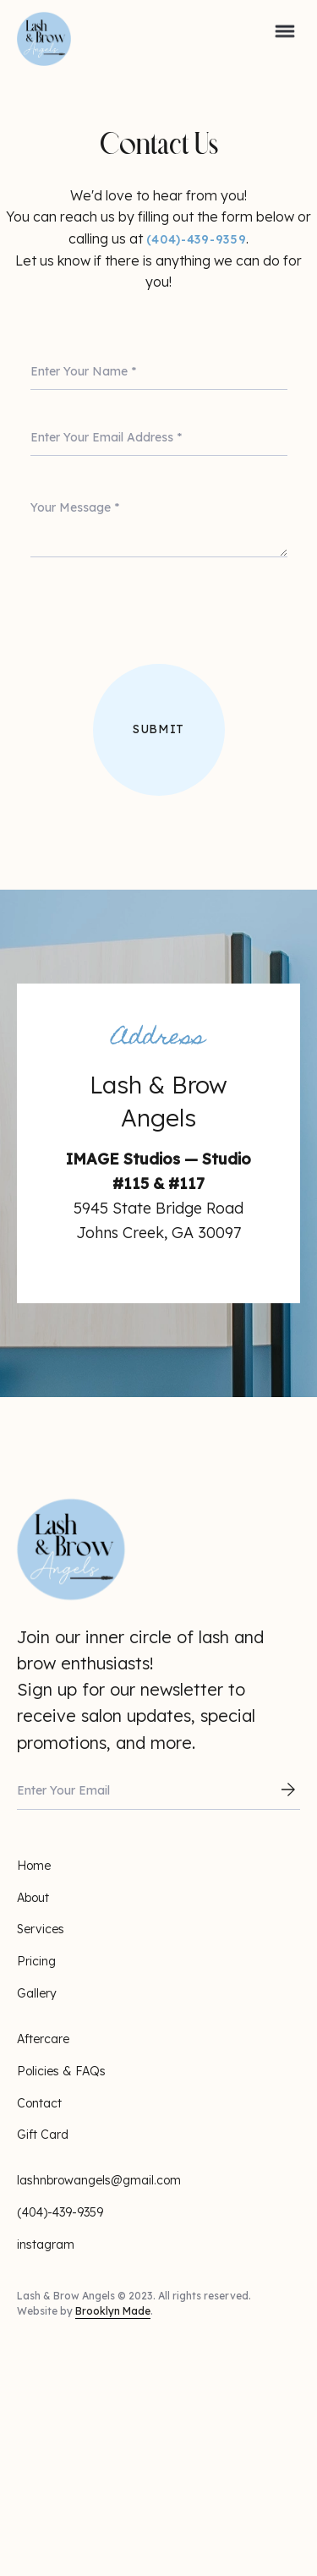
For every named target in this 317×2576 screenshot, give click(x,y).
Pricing (36, 1961)
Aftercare (43, 2039)
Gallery (37, 1993)
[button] (285, 28)
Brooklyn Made (112, 2311)
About (33, 1897)
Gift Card (42, 2134)
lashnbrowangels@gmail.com (99, 2180)
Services (40, 1929)
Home (34, 1865)
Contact (39, 2103)
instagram (45, 2244)
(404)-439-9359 (196, 239)
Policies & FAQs (61, 2071)
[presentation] (158, 624)
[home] (34, 29)
